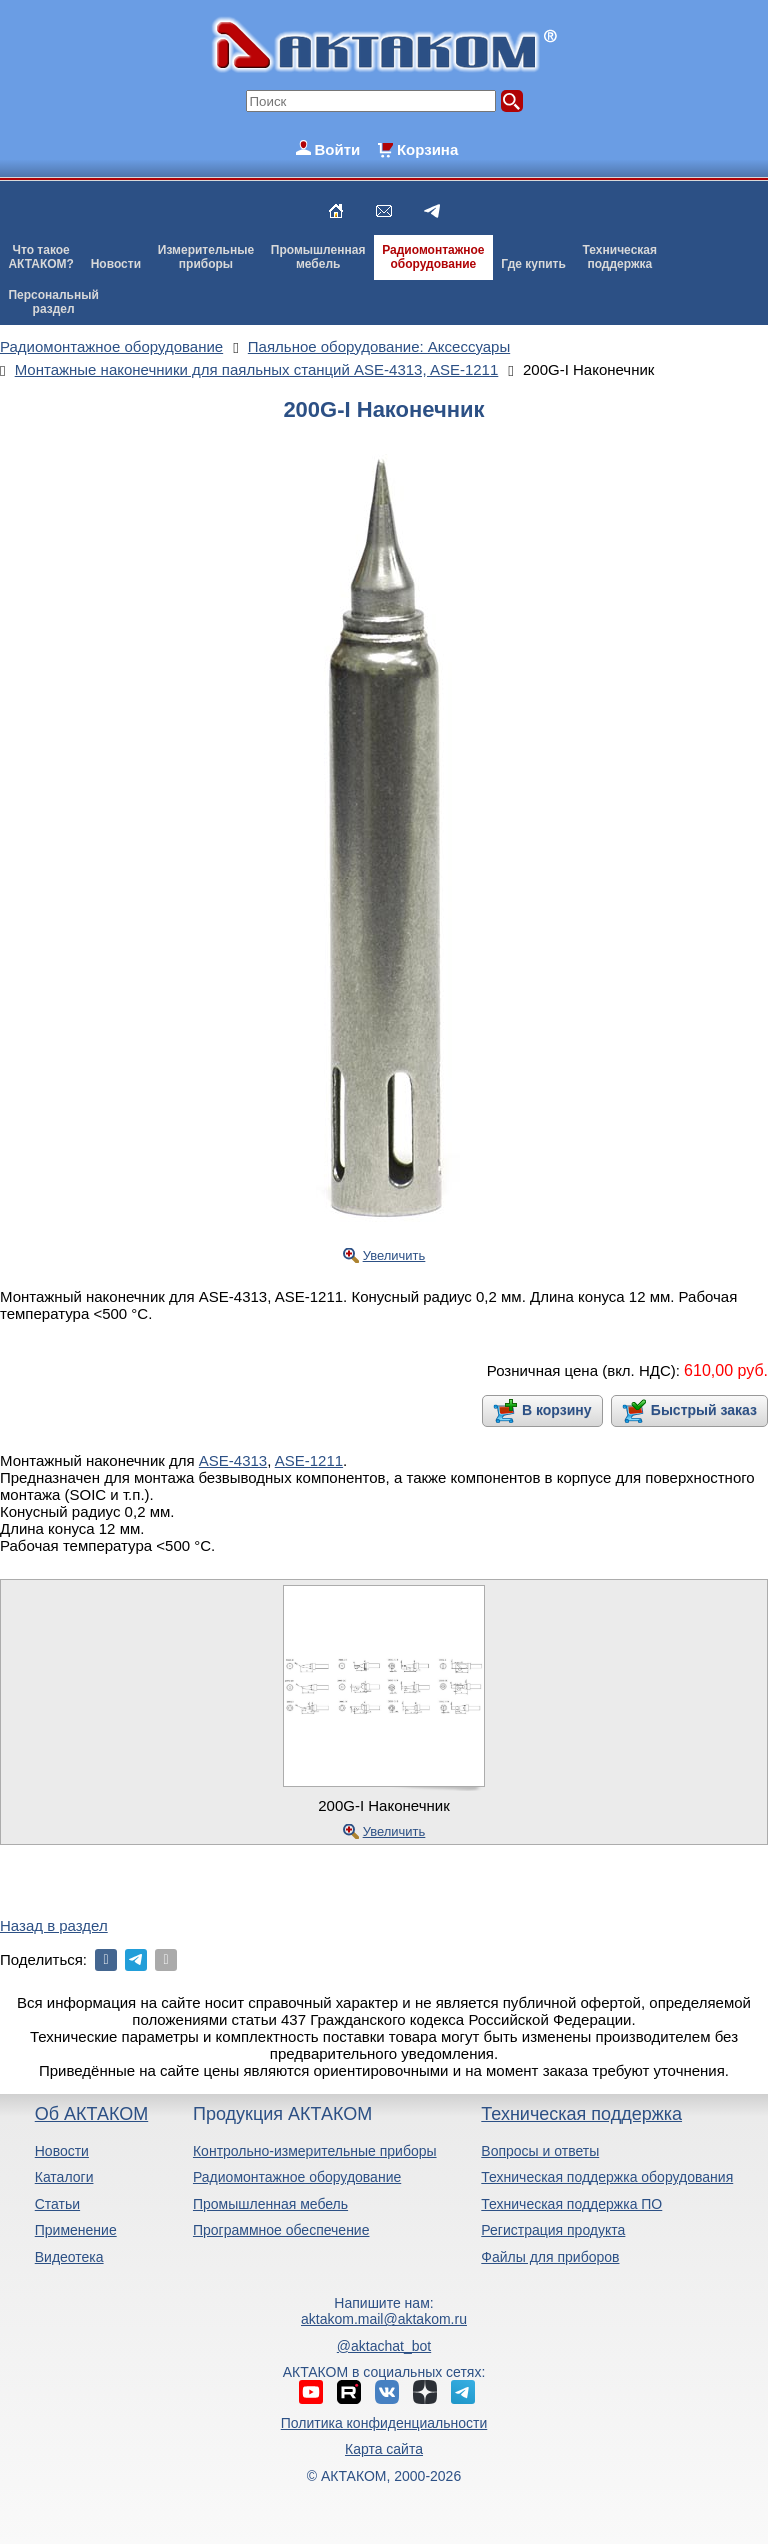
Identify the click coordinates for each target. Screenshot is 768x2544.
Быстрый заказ (704, 1410)
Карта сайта (384, 2449)
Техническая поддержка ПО (571, 2204)
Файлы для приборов (550, 2257)
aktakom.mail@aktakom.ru (384, 2319)
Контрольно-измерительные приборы (315, 2151)
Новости (116, 264)
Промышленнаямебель (318, 257)
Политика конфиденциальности (384, 2423)
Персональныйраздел (53, 302)
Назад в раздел (54, 1925)
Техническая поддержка (581, 2114)
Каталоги (64, 2177)
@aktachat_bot (384, 2346)
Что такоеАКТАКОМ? (41, 257)
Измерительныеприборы (206, 257)
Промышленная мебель (270, 2204)
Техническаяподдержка (620, 257)
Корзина (427, 149)
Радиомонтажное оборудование (297, 2177)
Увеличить (394, 1255)
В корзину (557, 1410)
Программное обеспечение (281, 2230)
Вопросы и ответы (540, 2151)
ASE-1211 (309, 1460)
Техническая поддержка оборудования (607, 2177)
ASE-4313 (233, 1460)
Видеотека (69, 2257)
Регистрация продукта (553, 2230)
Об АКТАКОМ (91, 2114)
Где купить (533, 264)
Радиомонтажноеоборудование (433, 257)
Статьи (57, 2204)
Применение (76, 2230)
